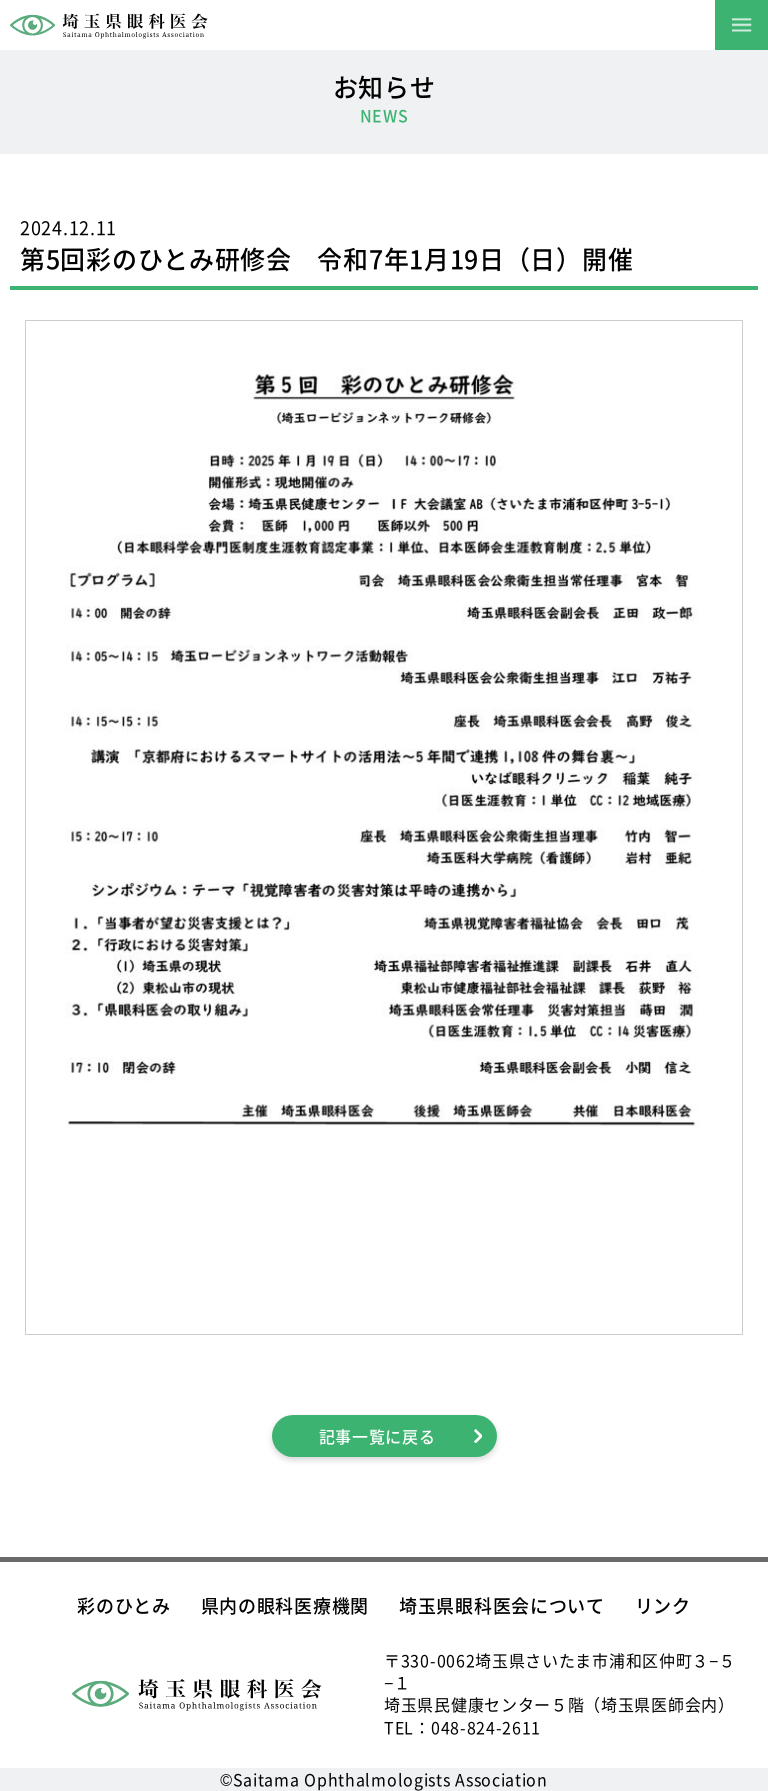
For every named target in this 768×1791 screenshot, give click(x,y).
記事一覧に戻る (377, 1436)
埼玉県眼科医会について (502, 1605)
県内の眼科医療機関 (285, 1605)
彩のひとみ (124, 1605)
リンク (663, 1605)
